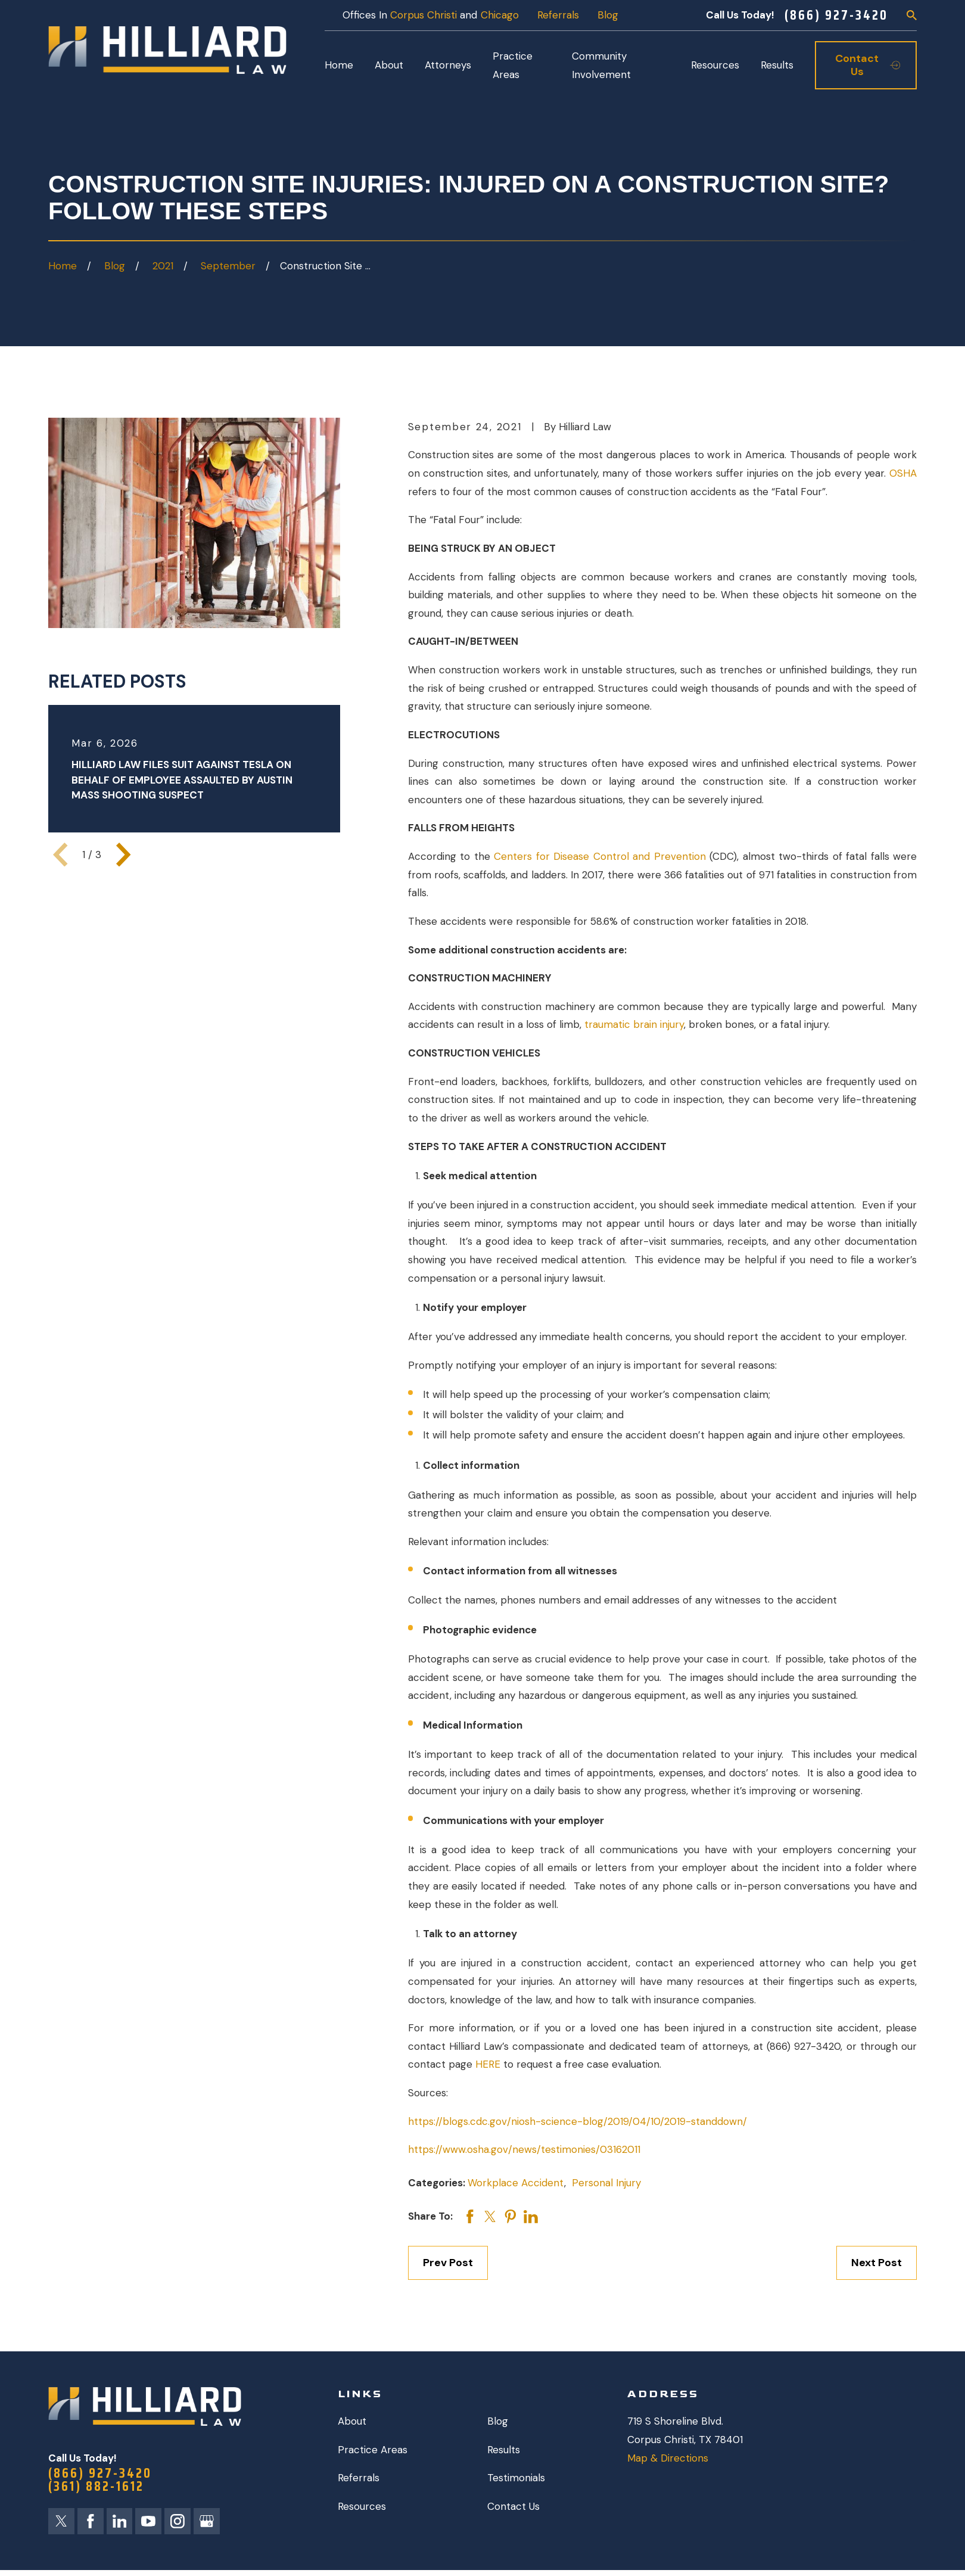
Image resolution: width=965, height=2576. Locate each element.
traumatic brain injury (634, 1024)
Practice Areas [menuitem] (513, 65)
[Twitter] (61, 2521)
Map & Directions (667, 2458)
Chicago (500, 14)
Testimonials (516, 2477)
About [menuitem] (389, 65)
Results (503, 2449)
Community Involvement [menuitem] (601, 65)
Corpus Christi (423, 14)
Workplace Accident (516, 2182)
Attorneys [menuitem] (448, 65)
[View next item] (123, 854)
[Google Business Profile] (207, 2521)
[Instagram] (177, 2521)
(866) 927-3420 (836, 15)
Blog (607, 14)
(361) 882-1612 (96, 2486)
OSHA (903, 473)
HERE (489, 2064)
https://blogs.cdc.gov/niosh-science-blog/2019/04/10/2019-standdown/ (577, 2121)
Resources (362, 2506)
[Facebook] (90, 2521)
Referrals (558, 14)
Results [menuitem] (777, 65)
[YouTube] (148, 2521)
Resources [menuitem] (715, 65)
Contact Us (513, 2506)
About (352, 2421)
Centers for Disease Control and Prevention (599, 856)
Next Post (876, 2262)
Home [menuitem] (339, 65)
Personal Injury (606, 2182)
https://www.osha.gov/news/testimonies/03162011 (524, 2149)
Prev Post (448, 2262)
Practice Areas (372, 2449)
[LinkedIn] (120, 2521)
